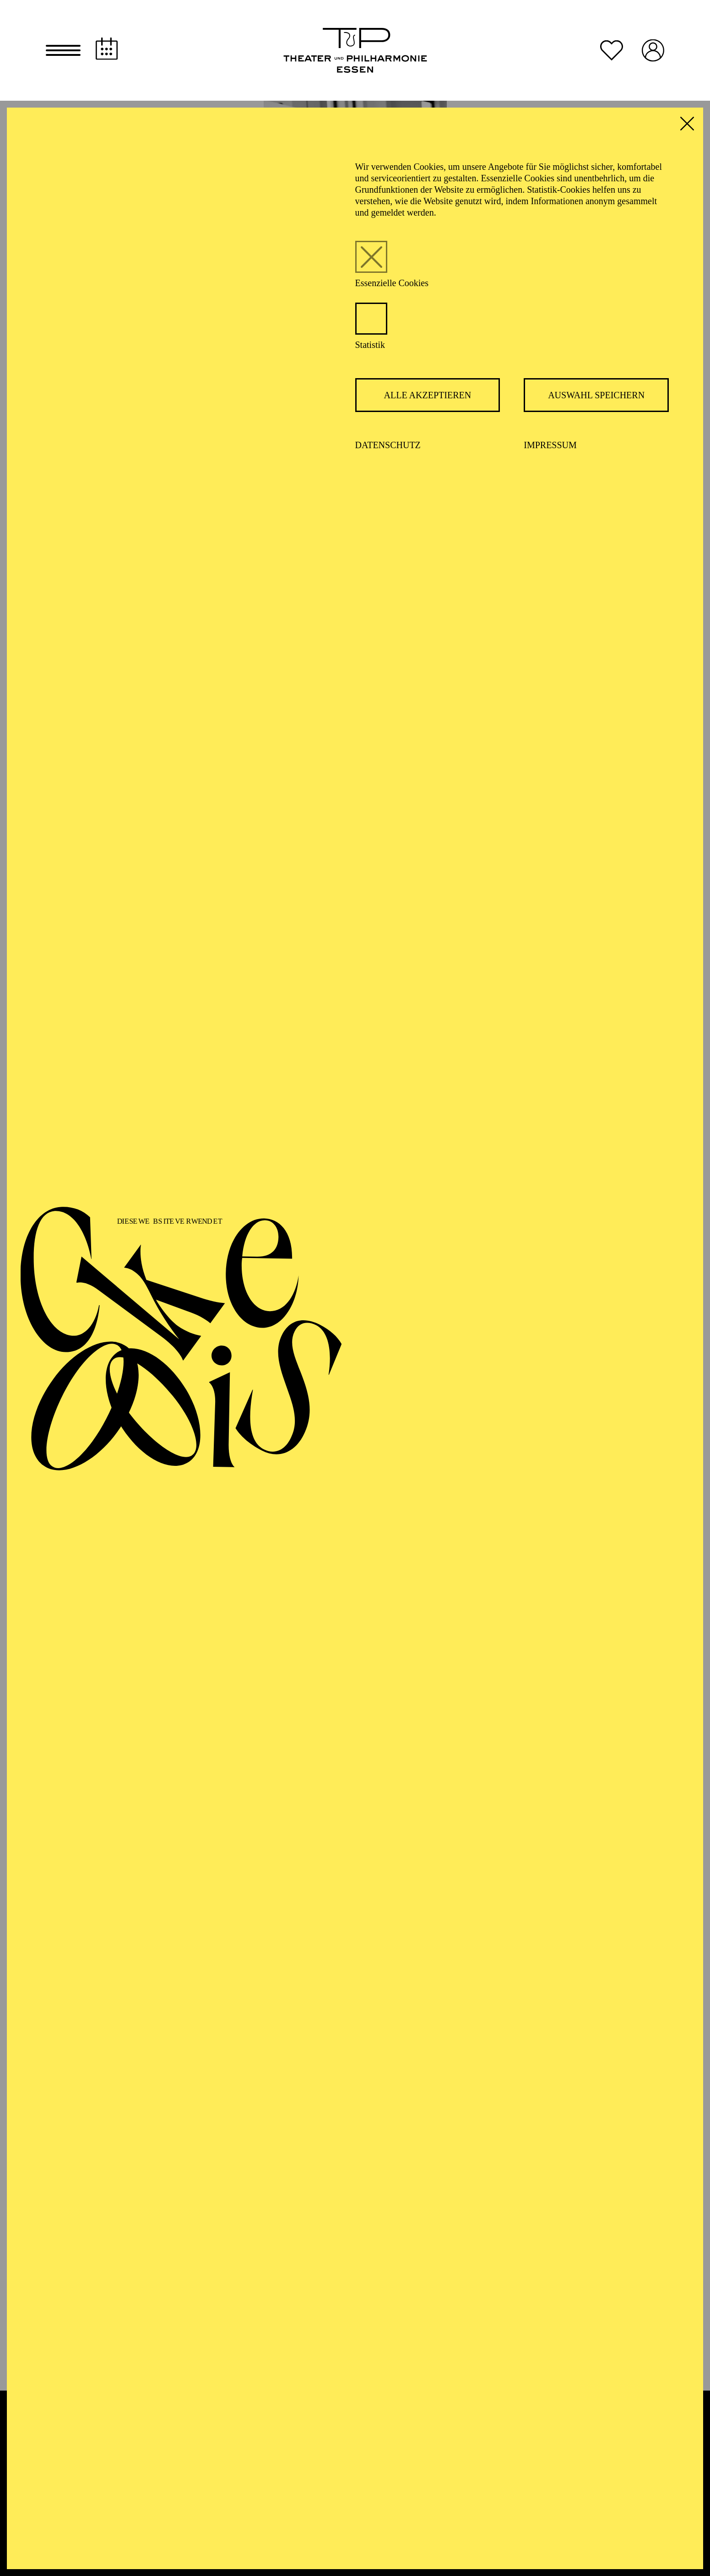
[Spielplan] (106, 49)
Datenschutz (388, 445)
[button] (63, 50)
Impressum (550, 445)
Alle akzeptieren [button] (428, 395)
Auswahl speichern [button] (596, 395)
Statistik (370, 345)
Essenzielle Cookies (392, 283)
